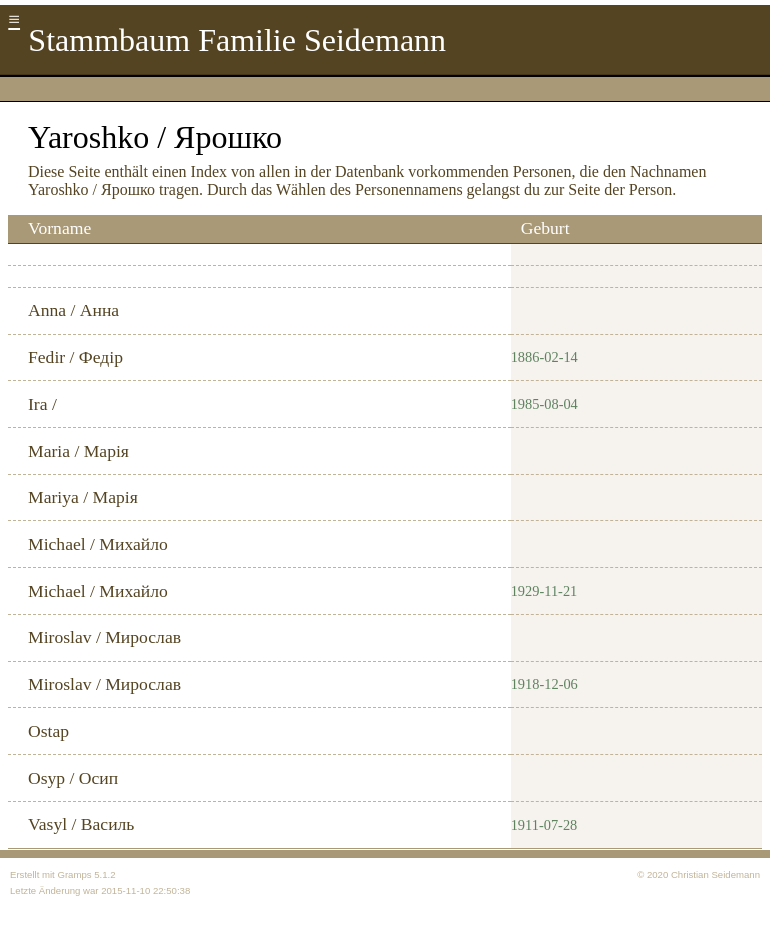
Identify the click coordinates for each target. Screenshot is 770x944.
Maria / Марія (78, 451)
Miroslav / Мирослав (104, 637)
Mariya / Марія (83, 497)
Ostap (48, 731)
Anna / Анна (73, 310)
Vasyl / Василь (81, 824)
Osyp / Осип (73, 778)
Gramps (74, 874)
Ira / (42, 404)
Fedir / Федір (75, 357)
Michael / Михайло (98, 544)
